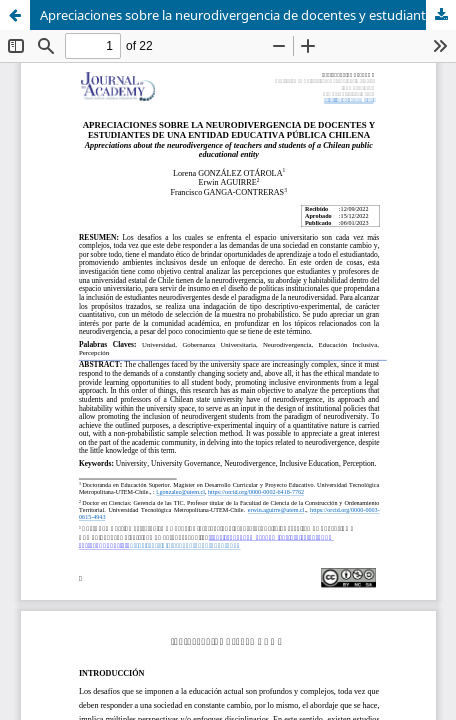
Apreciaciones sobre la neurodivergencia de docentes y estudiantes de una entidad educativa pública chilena (248, 15)
